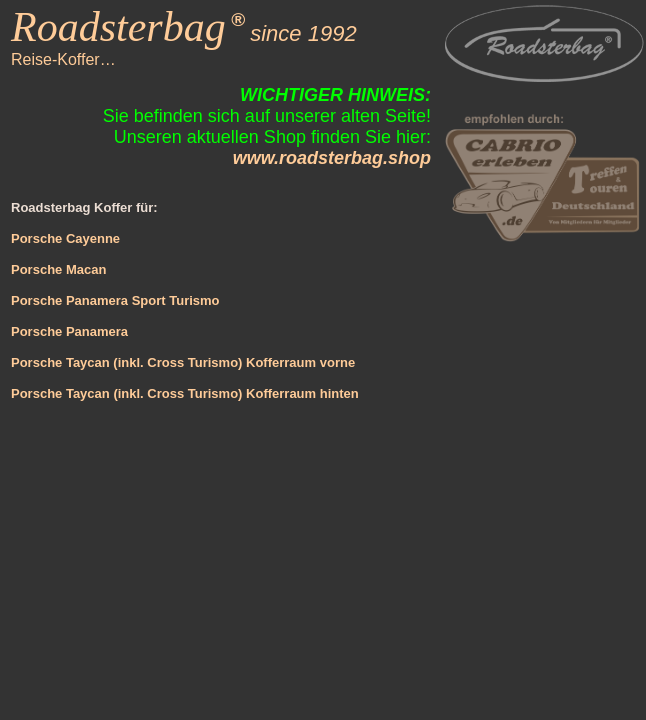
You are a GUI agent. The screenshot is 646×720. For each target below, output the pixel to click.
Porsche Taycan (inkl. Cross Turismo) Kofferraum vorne (183, 362)
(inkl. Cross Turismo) (176, 393)
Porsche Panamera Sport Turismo (115, 300)
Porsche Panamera (69, 331)
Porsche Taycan (60, 393)
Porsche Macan (58, 269)
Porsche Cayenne (65, 238)
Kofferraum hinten (300, 393)
